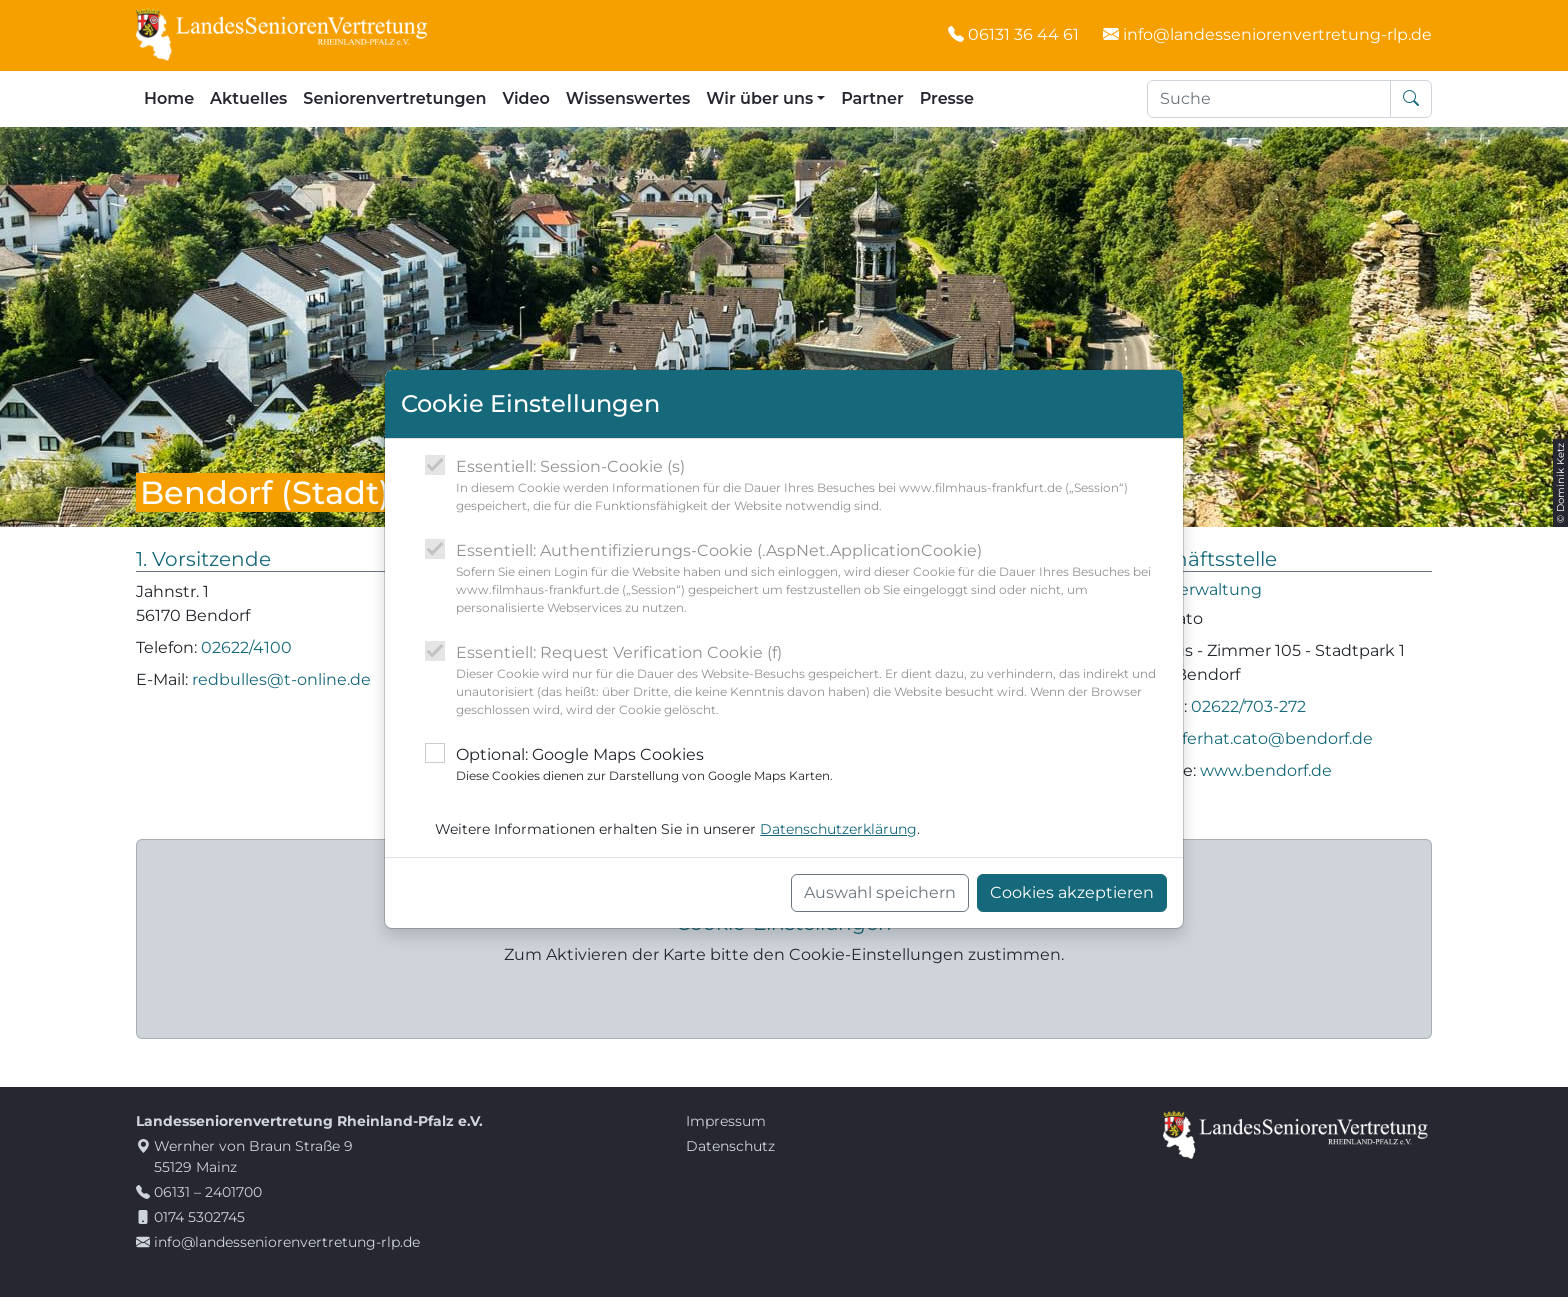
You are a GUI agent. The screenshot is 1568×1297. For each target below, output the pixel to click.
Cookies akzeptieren (1072, 892)
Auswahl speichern (880, 892)
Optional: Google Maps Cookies (644, 765)
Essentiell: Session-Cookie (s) (811, 486)
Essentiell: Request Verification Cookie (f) (811, 681)
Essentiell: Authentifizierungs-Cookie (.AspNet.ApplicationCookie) (811, 579)
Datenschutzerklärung (838, 829)
